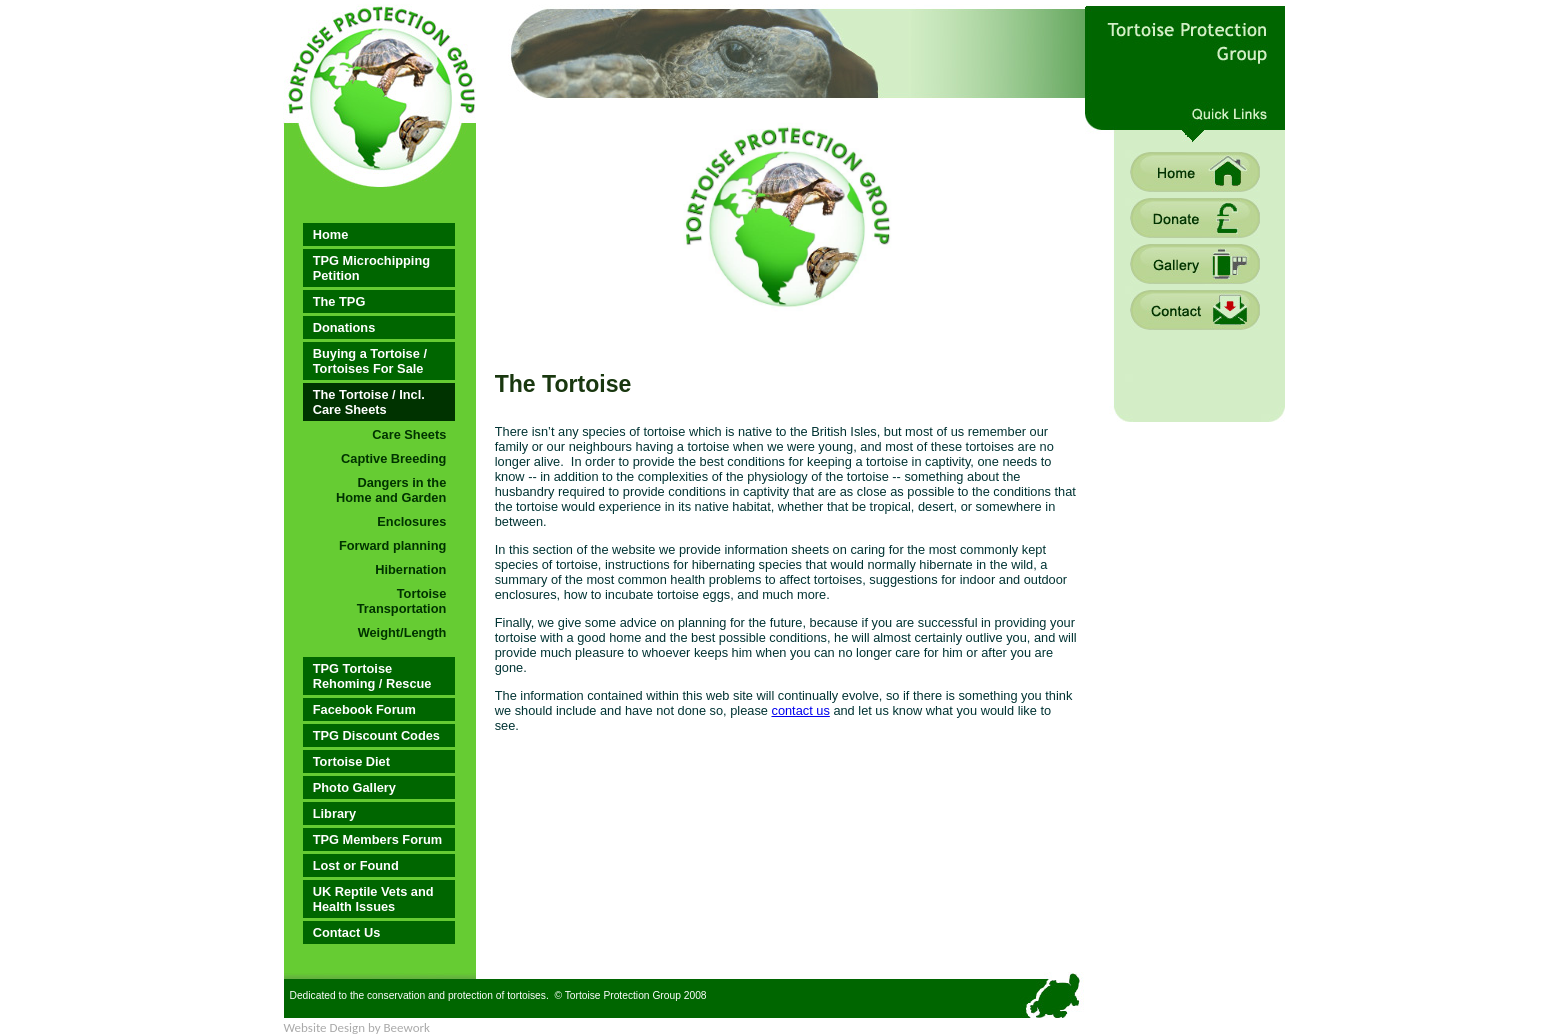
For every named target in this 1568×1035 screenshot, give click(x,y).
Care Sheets (409, 434)
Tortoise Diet (351, 761)
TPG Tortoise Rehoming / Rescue (372, 676)
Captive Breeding (393, 458)
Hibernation (410, 569)
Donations (344, 327)
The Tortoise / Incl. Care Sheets (369, 402)
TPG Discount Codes (376, 735)
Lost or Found (356, 865)
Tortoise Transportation (402, 601)
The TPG (339, 301)
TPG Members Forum (377, 839)
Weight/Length (402, 632)
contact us (800, 710)
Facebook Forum (364, 709)
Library (334, 813)
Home (331, 234)
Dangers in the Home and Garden (391, 490)
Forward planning (392, 545)
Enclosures (411, 521)
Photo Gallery (354, 787)
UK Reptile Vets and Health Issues (373, 899)
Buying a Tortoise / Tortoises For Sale (370, 361)
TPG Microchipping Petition (371, 268)
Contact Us (347, 932)
